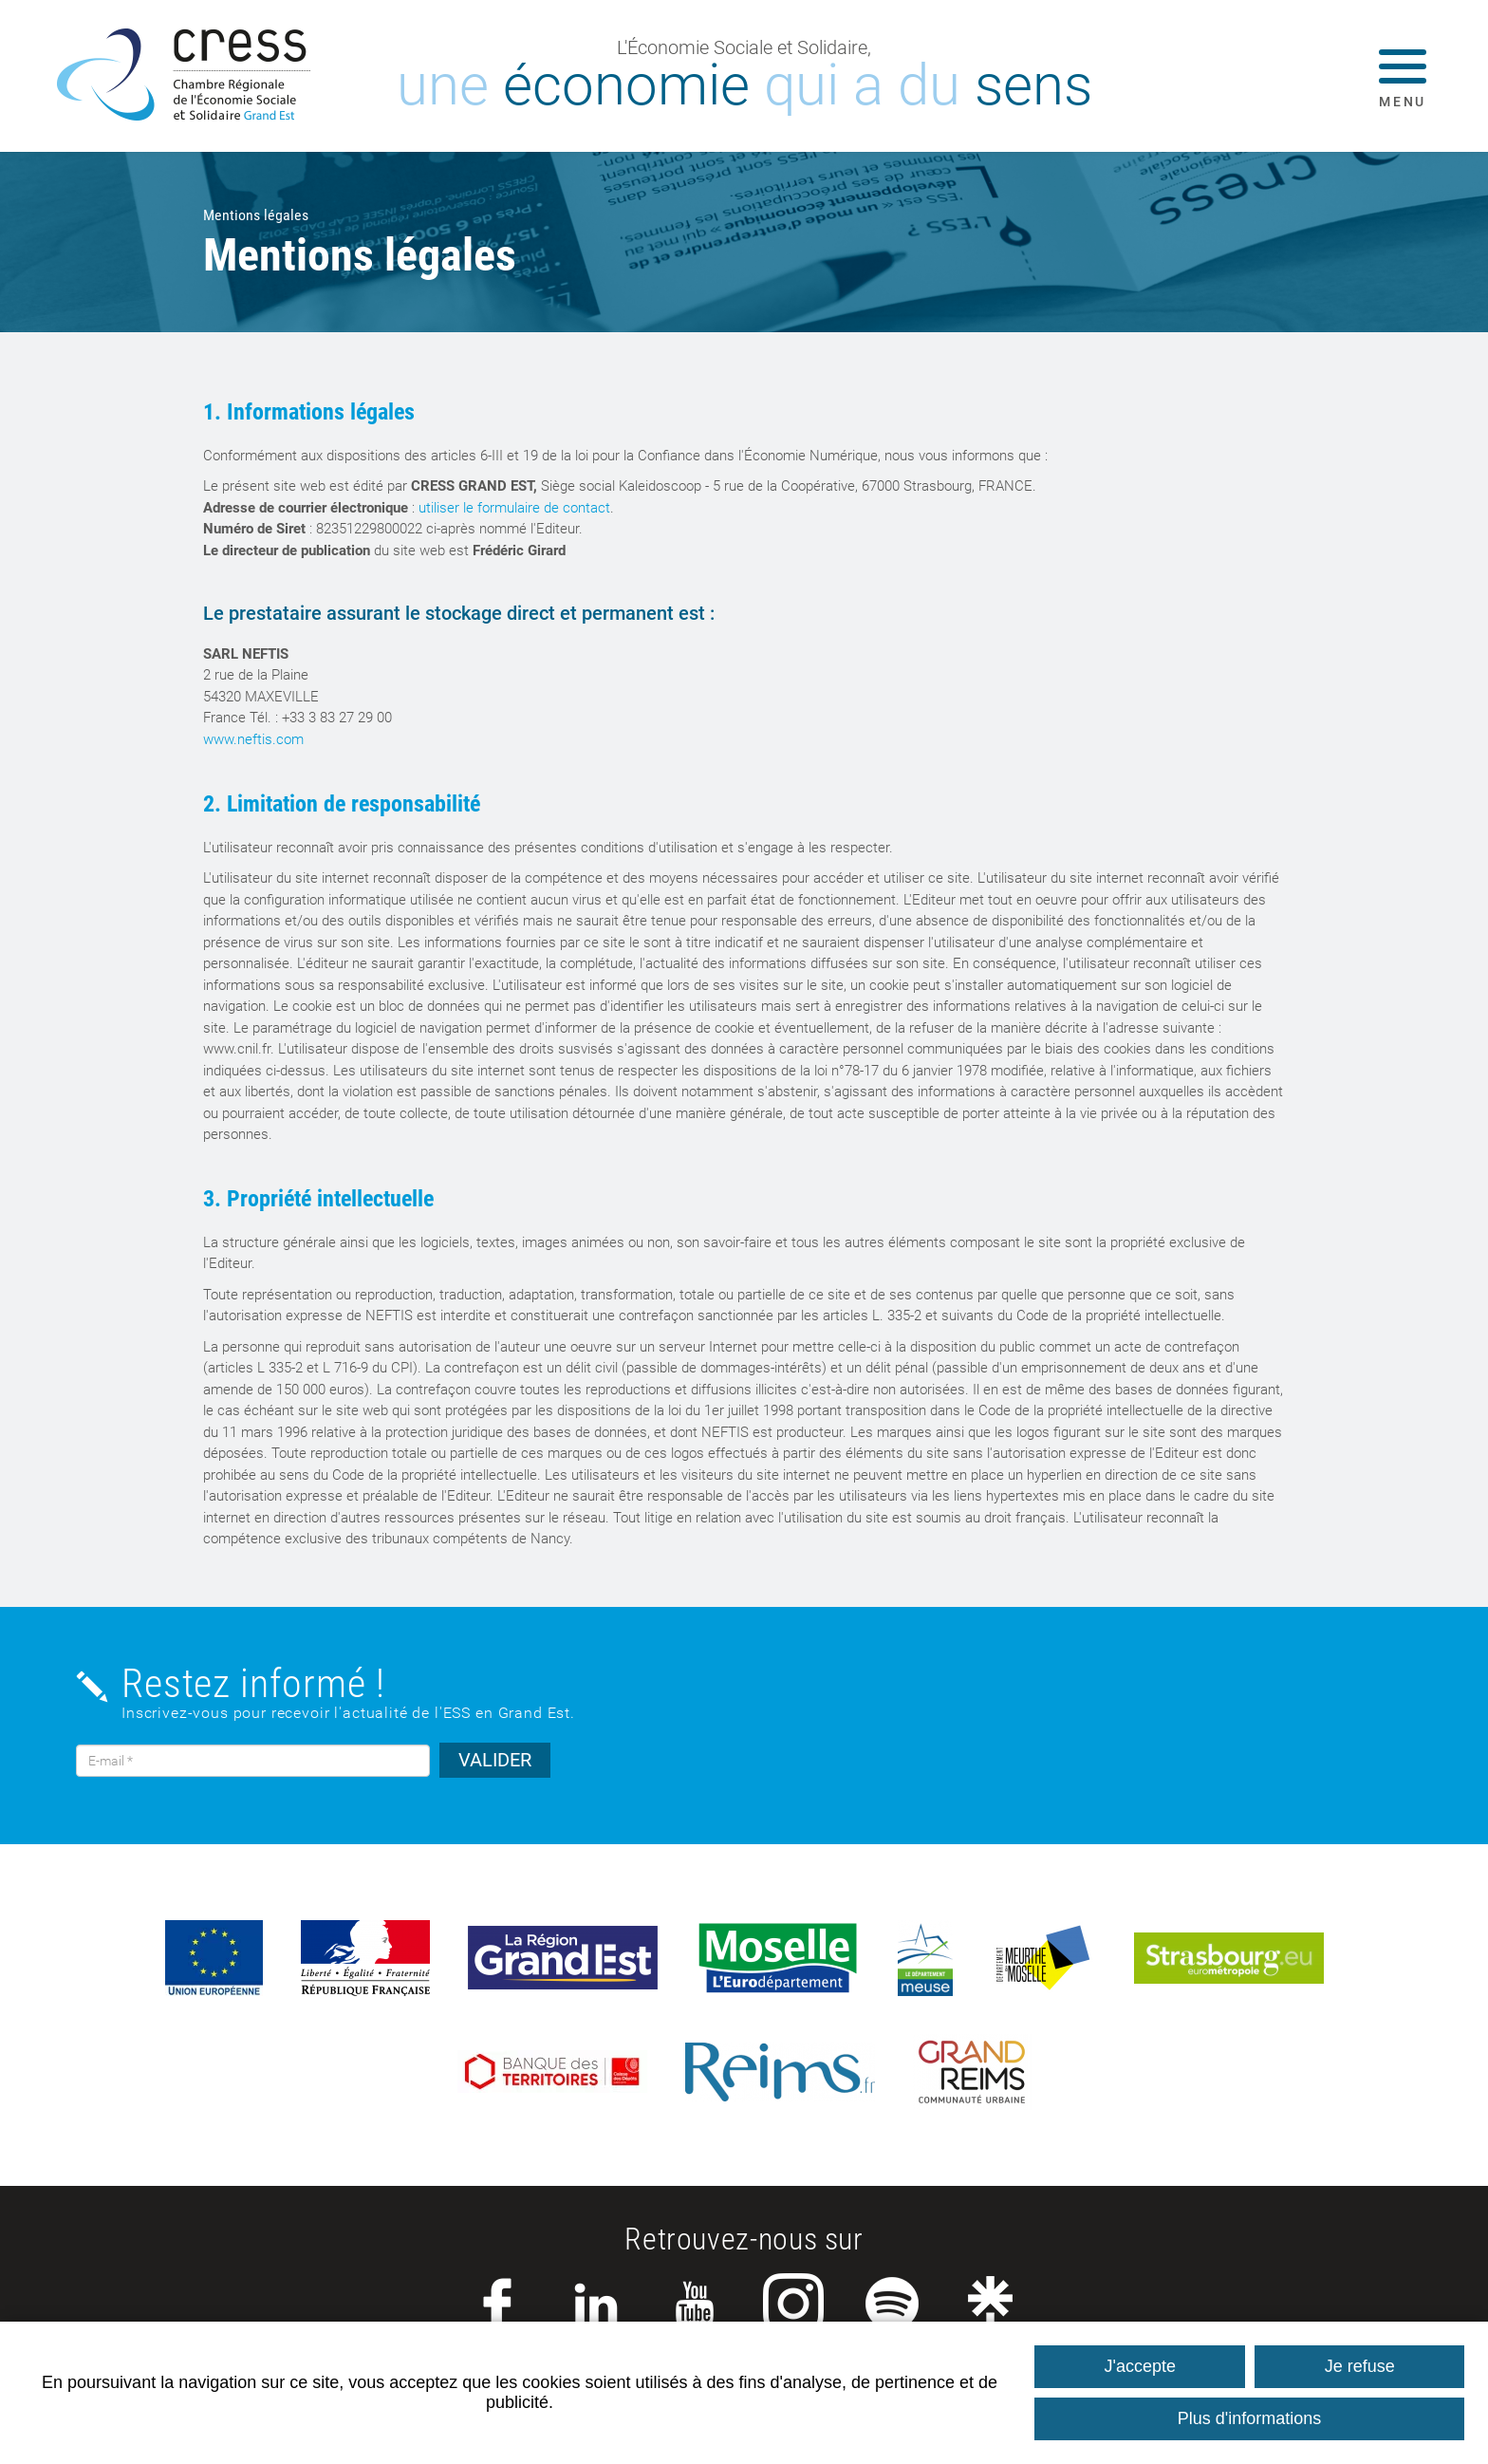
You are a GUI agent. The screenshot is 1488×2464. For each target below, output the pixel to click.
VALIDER (494, 1759)
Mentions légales (255, 215)
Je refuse (1360, 2366)
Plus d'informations (1250, 2418)
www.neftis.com (253, 739)
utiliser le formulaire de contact (514, 507)
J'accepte (1140, 2366)
